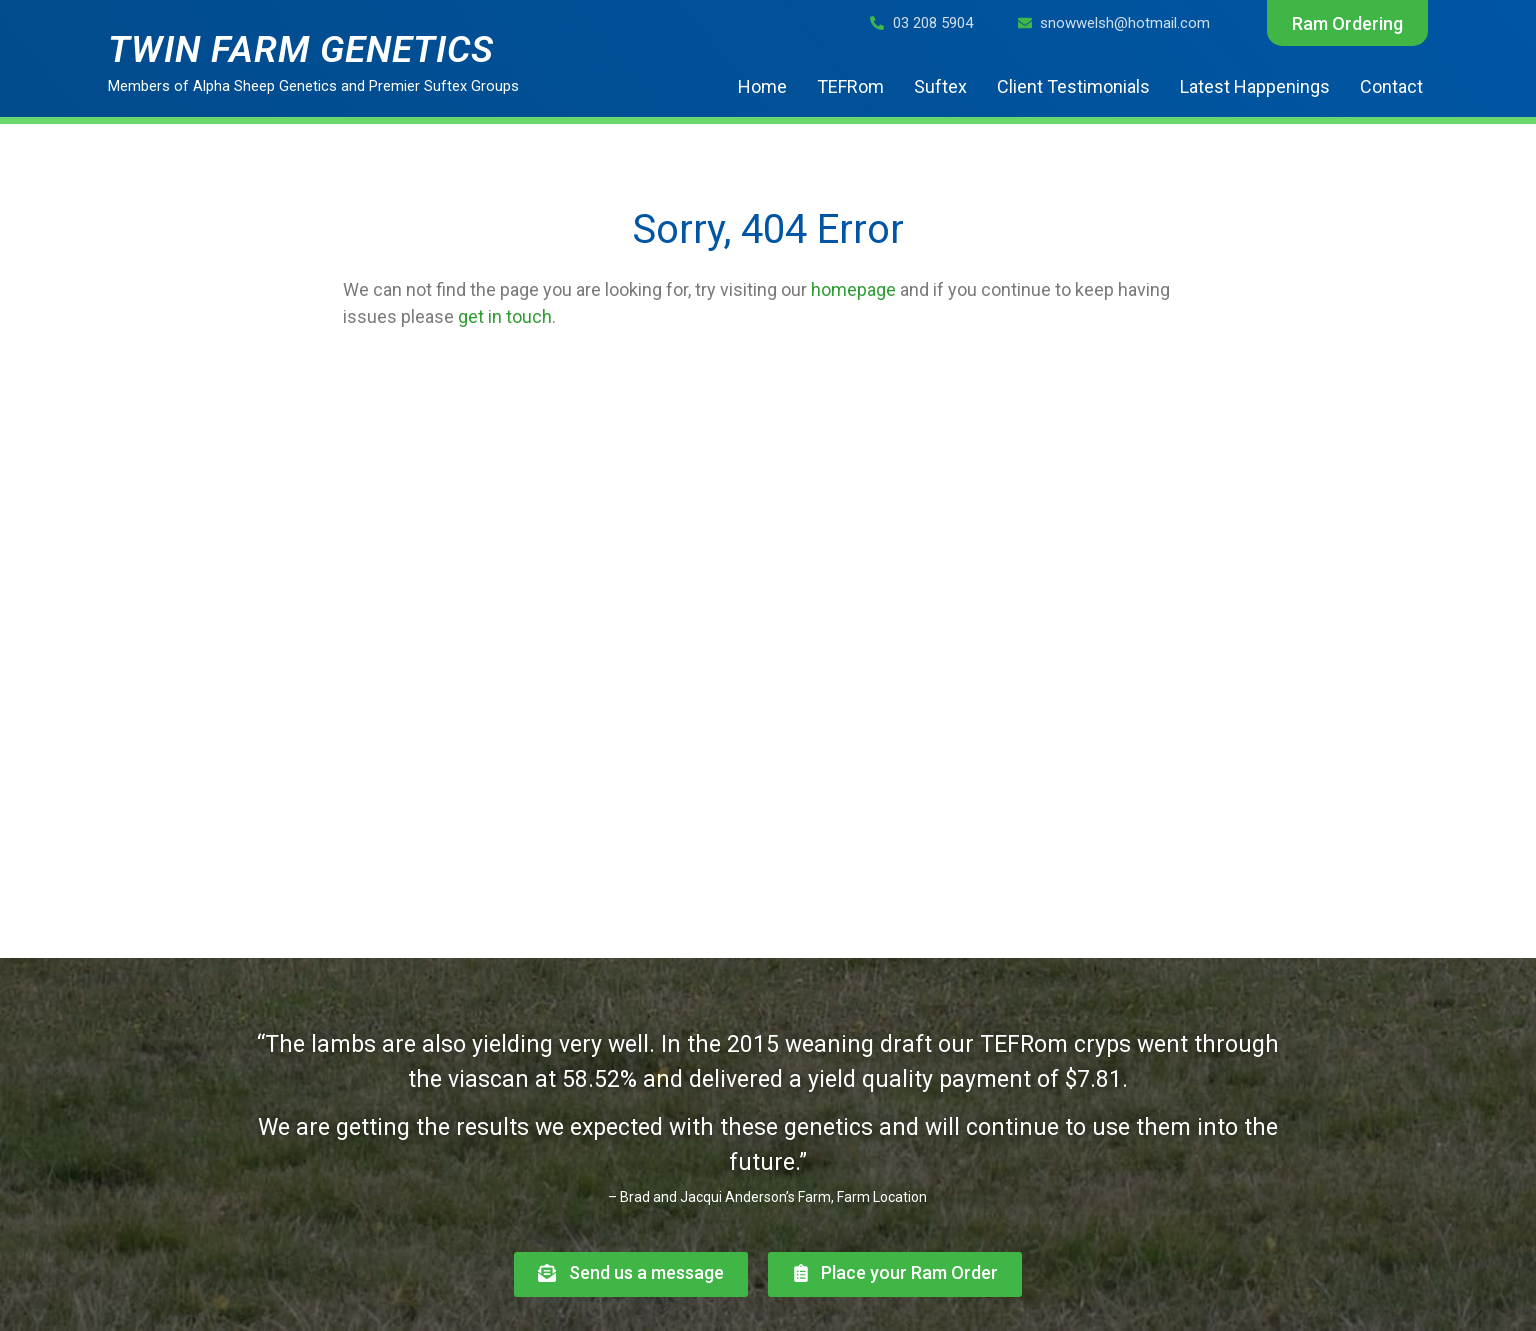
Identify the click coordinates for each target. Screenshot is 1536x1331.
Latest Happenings (1255, 86)
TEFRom (850, 86)
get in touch (505, 316)
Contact (1391, 86)
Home (762, 86)
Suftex (940, 86)
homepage (853, 289)
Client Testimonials (1073, 86)
